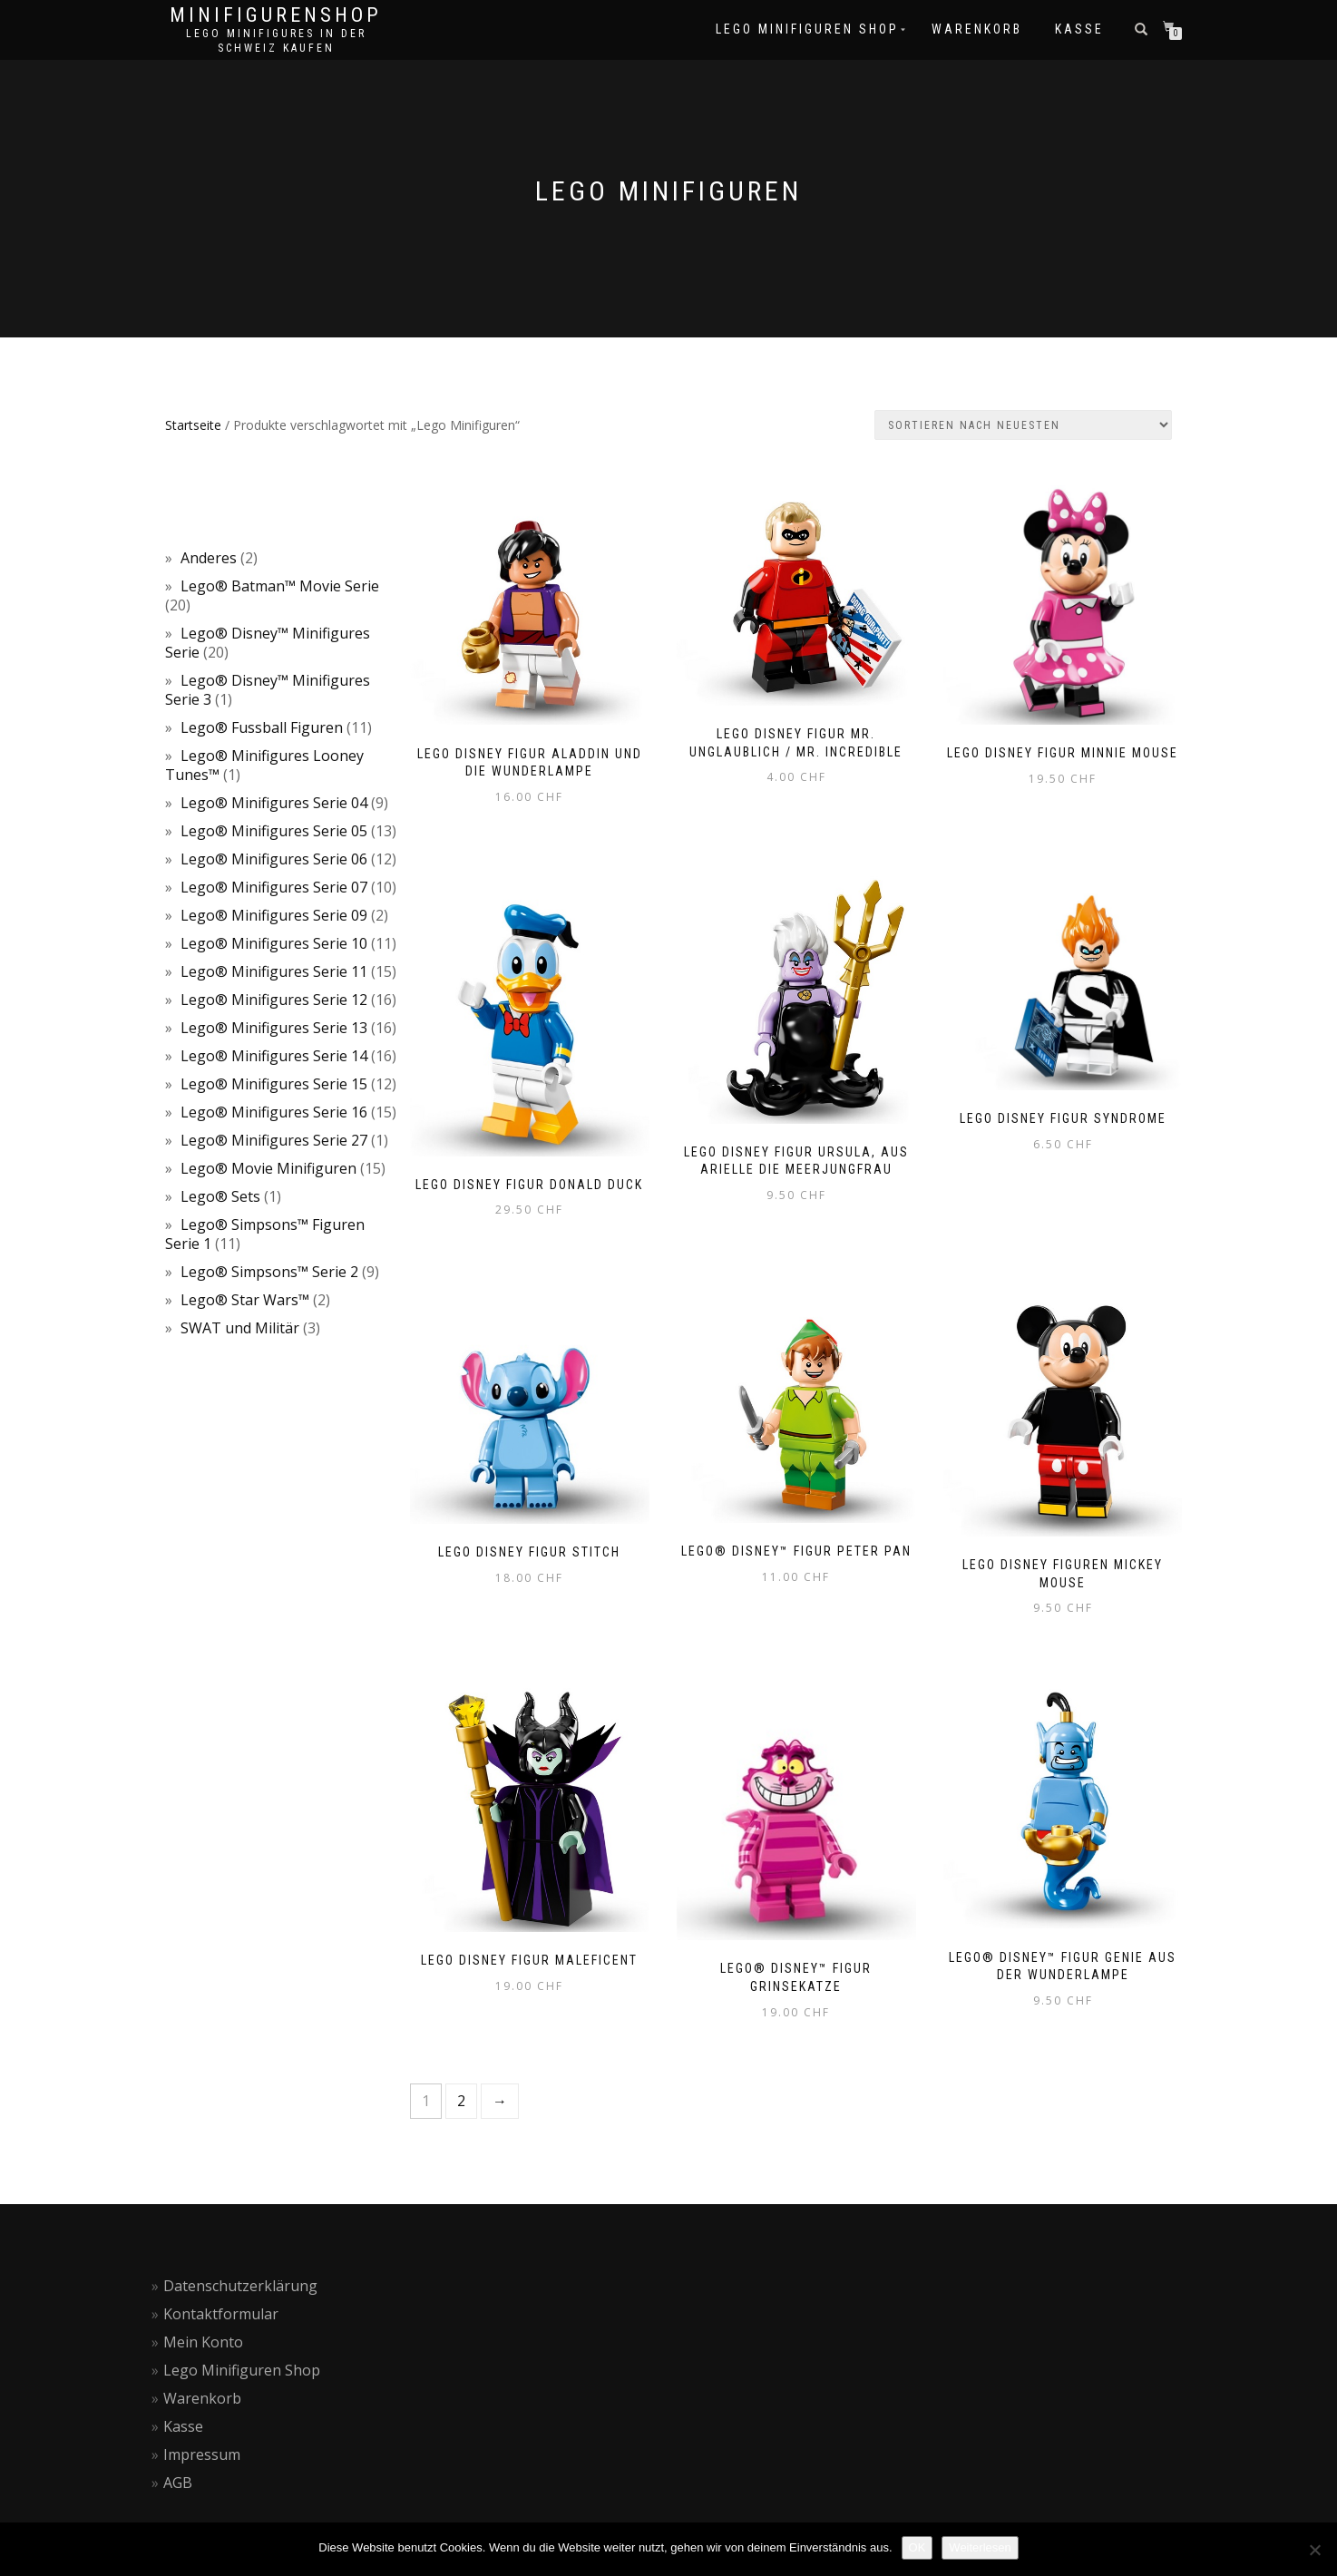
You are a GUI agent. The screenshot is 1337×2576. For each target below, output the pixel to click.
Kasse (183, 2426)
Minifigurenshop (276, 15)
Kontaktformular (220, 2314)
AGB (177, 2483)
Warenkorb (202, 2398)
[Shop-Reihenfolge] (1023, 425)
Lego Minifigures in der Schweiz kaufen (276, 40)
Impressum (201, 2454)
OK (917, 2547)
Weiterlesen (979, 2547)
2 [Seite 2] (461, 2101)
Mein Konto (203, 2342)
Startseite (193, 425)
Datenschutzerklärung (240, 2286)
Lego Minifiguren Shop (241, 2370)
